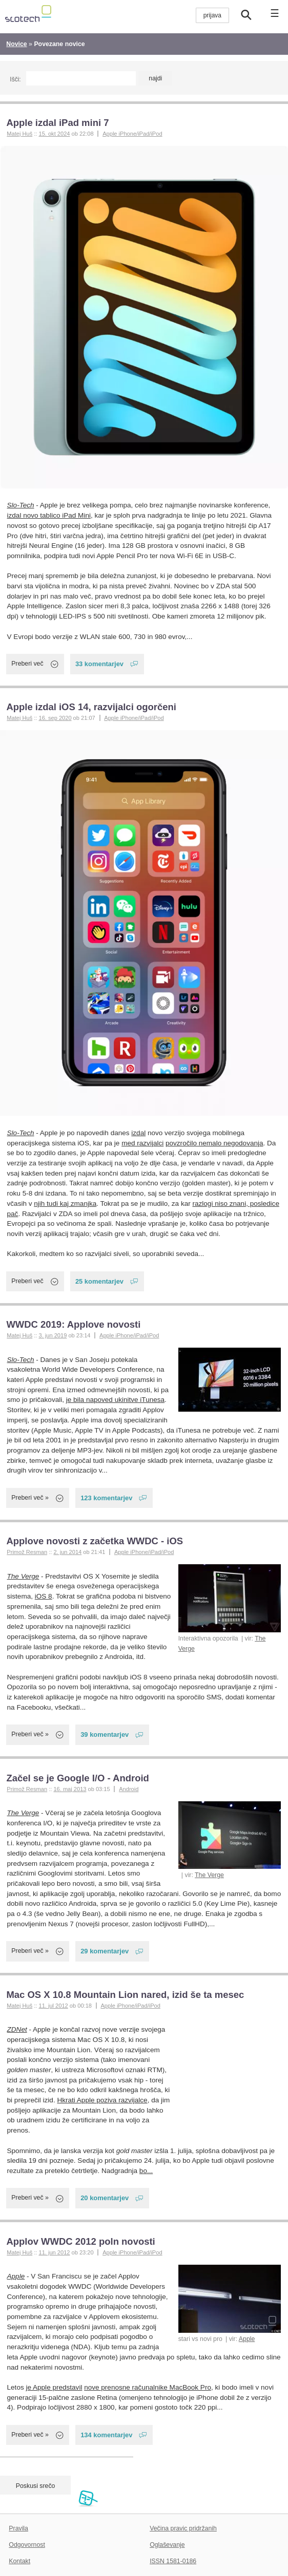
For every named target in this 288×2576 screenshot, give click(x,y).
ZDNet (17, 2029)
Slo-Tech (20, 505)
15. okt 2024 (54, 134)
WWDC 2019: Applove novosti (73, 1324)
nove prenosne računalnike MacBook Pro (147, 2387)
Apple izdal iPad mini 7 (57, 122)
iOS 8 (43, 1596)
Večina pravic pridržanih (183, 2528)
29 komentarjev (104, 1951)
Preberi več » (30, 1497)
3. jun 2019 (52, 1335)
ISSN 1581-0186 (173, 2561)
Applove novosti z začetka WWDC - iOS (94, 1541)
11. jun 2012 (54, 2252)
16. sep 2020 (54, 718)
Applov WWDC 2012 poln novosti (80, 2241)
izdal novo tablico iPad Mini (49, 515)
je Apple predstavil (54, 2387)
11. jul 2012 (53, 2006)
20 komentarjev (104, 2198)
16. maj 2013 (69, 1789)
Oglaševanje (167, 2544)
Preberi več (27, 663)
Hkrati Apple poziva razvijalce (102, 2100)
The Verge (23, 1576)
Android (128, 1789)
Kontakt (19, 2561)
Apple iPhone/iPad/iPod (132, 134)
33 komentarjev (99, 664)
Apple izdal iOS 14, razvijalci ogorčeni (91, 706)
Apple (247, 2339)
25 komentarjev (99, 1281)
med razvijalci (142, 1143)
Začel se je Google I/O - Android (77, 1778)
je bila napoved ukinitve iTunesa (115, 1399)
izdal (138, 1133)
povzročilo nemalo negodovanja (214, 1143)
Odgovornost (27, 2544)
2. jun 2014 (67, 1552)
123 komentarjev (106, 1498)
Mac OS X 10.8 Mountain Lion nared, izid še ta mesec (125, 1994)
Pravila (18, 2528)
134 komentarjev (106, 2435)
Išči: (15, 79)
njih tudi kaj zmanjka (65, 1203)
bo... (146, 2171)
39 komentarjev (104, 1734)
